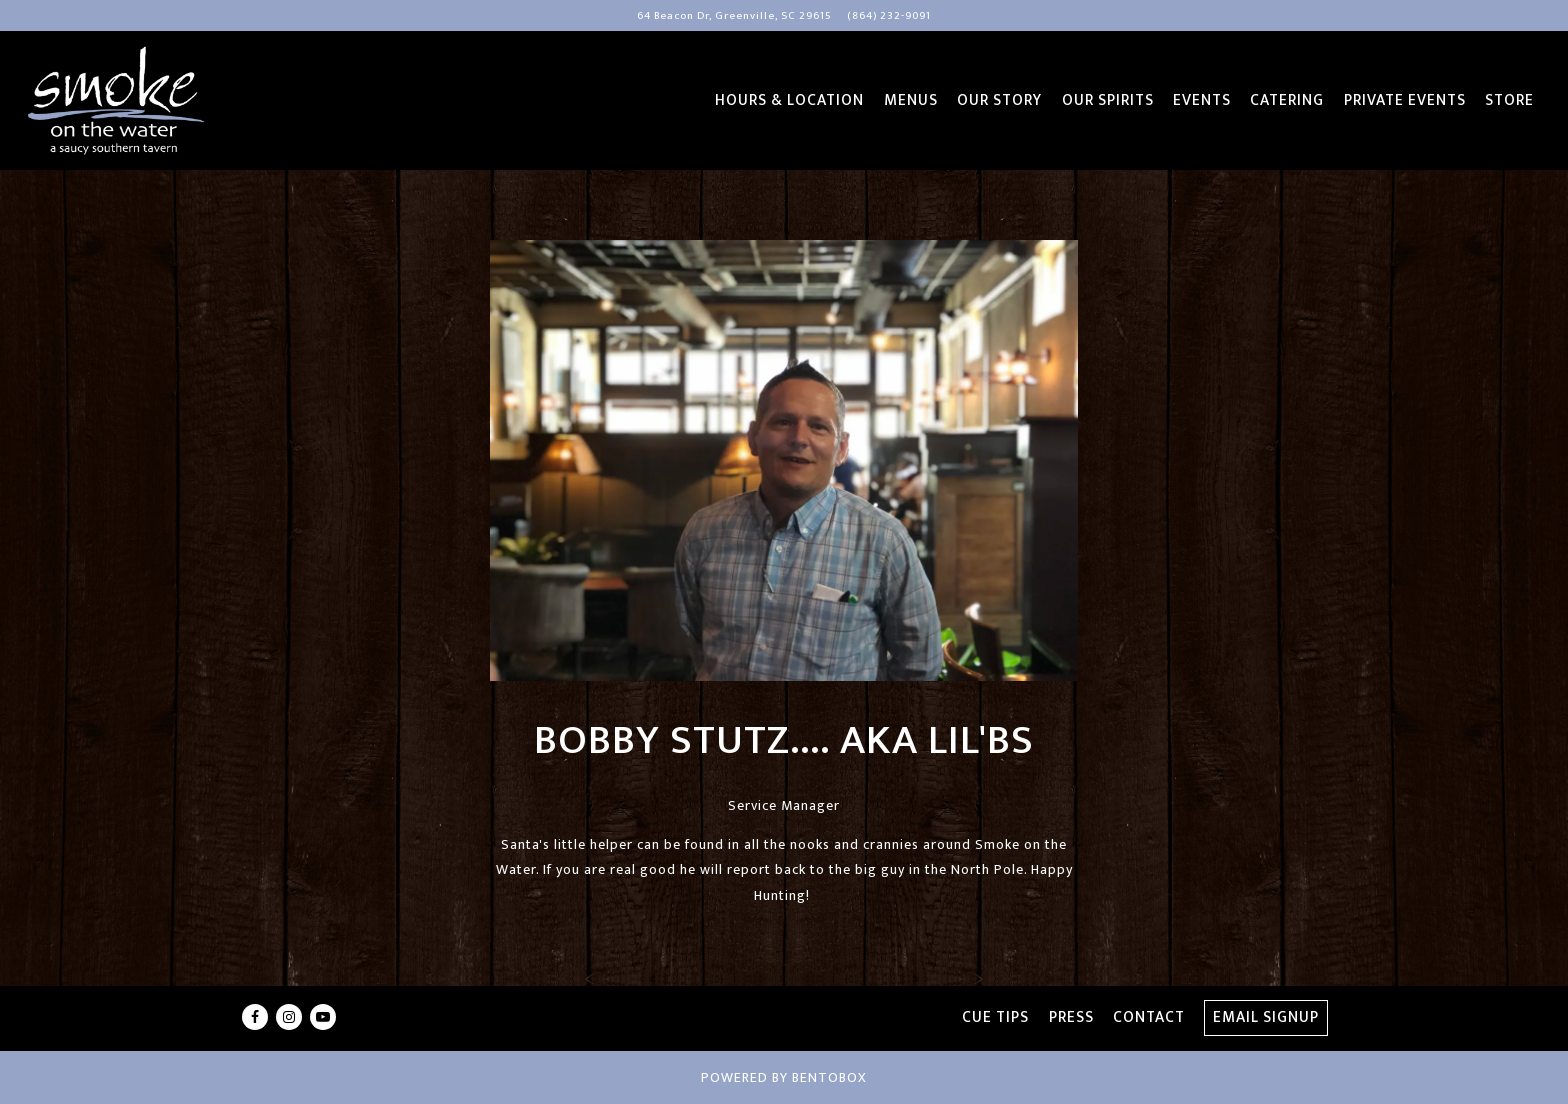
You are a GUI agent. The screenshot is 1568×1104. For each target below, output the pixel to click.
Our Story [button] (999, 100)
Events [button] (1202, 100)
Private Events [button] (1405, 100)
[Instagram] (289, 1017)
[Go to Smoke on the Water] (734, 16)
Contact (1149, 1017)
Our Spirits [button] (1108, 100)
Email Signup (1266, 1017)
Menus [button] (911, 100)
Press (1071, 1017)
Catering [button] (1287, 100)
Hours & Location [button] (789, 100)
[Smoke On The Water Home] (116, 100)
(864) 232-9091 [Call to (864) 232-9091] (889, 15)
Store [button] (1509, 100)
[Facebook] (255, 1017)
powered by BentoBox (784, 1077)
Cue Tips (995, 1017)
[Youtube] (323, 1017)
